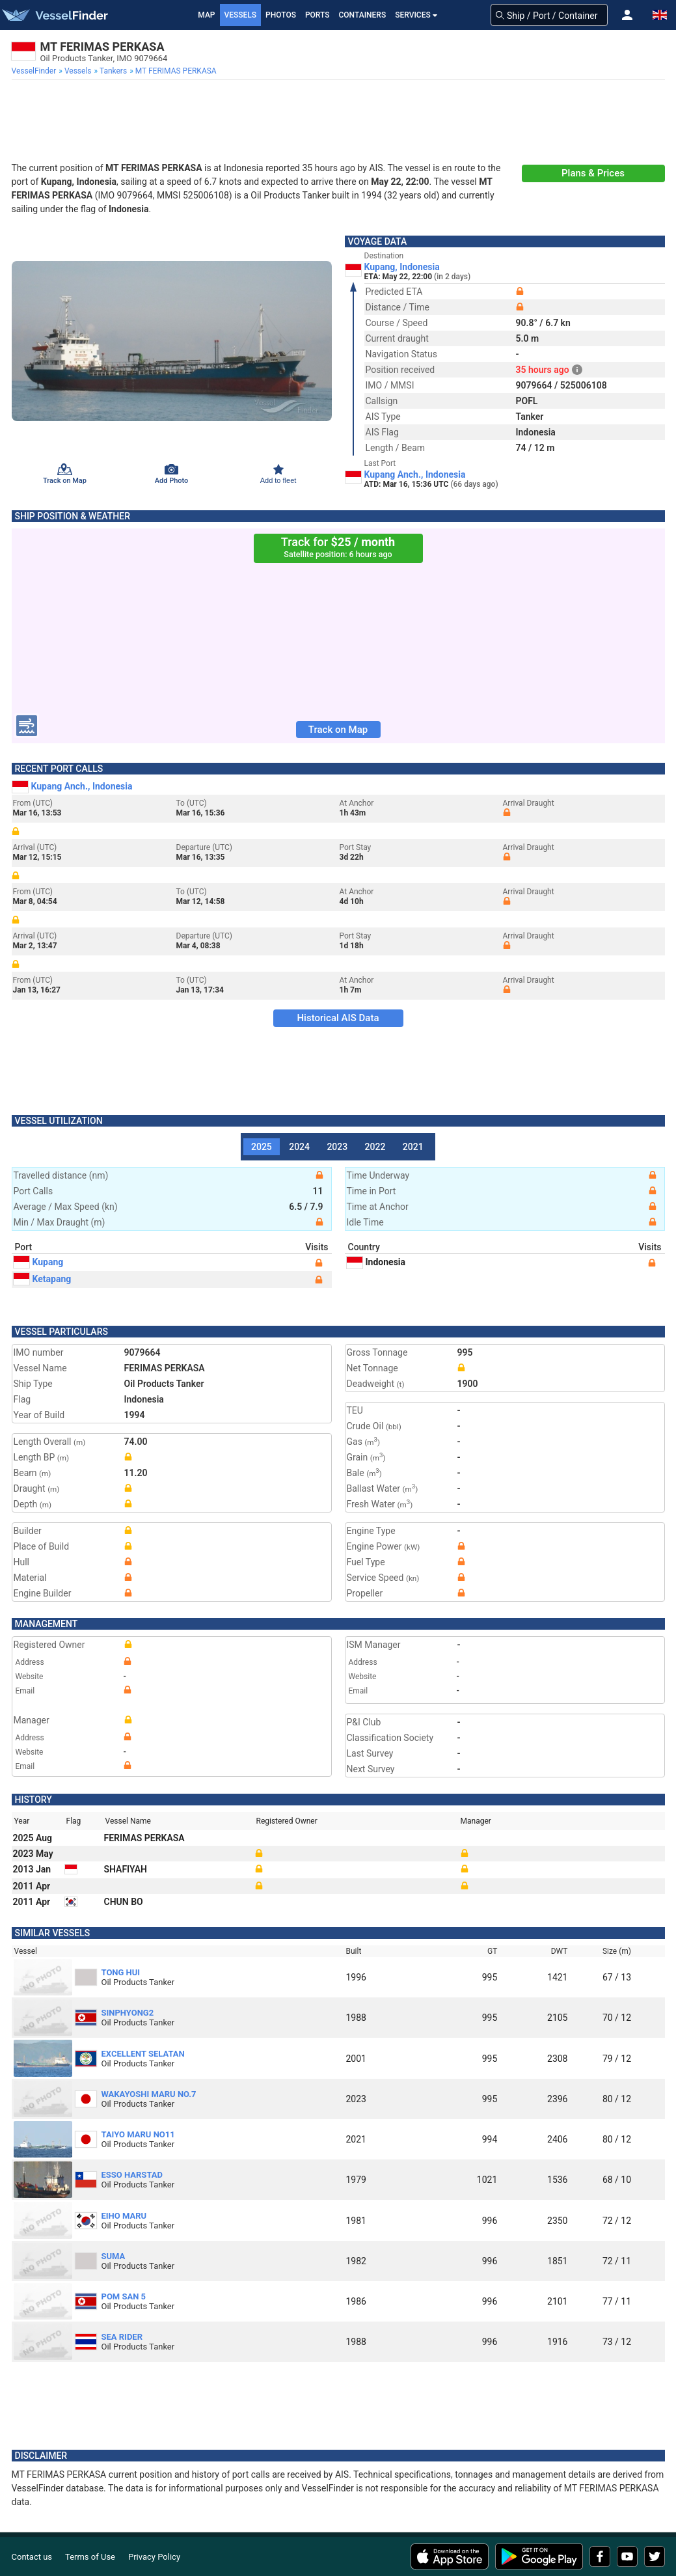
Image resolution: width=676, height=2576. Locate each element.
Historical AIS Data (338, 1018)
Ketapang (43, 1279)
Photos (280, 15)
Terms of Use (90, 2557)
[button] (627, 15)
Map (206, 15)
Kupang (39, 1262)
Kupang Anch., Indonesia (415, 474)
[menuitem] (35, 71)
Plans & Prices (593, 173)
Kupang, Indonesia (402, 267)
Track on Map (338, 729)
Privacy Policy (154, 2557)
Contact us (32, 2557)
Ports (317, 15)
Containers (362, 15)
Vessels (240, 15)
